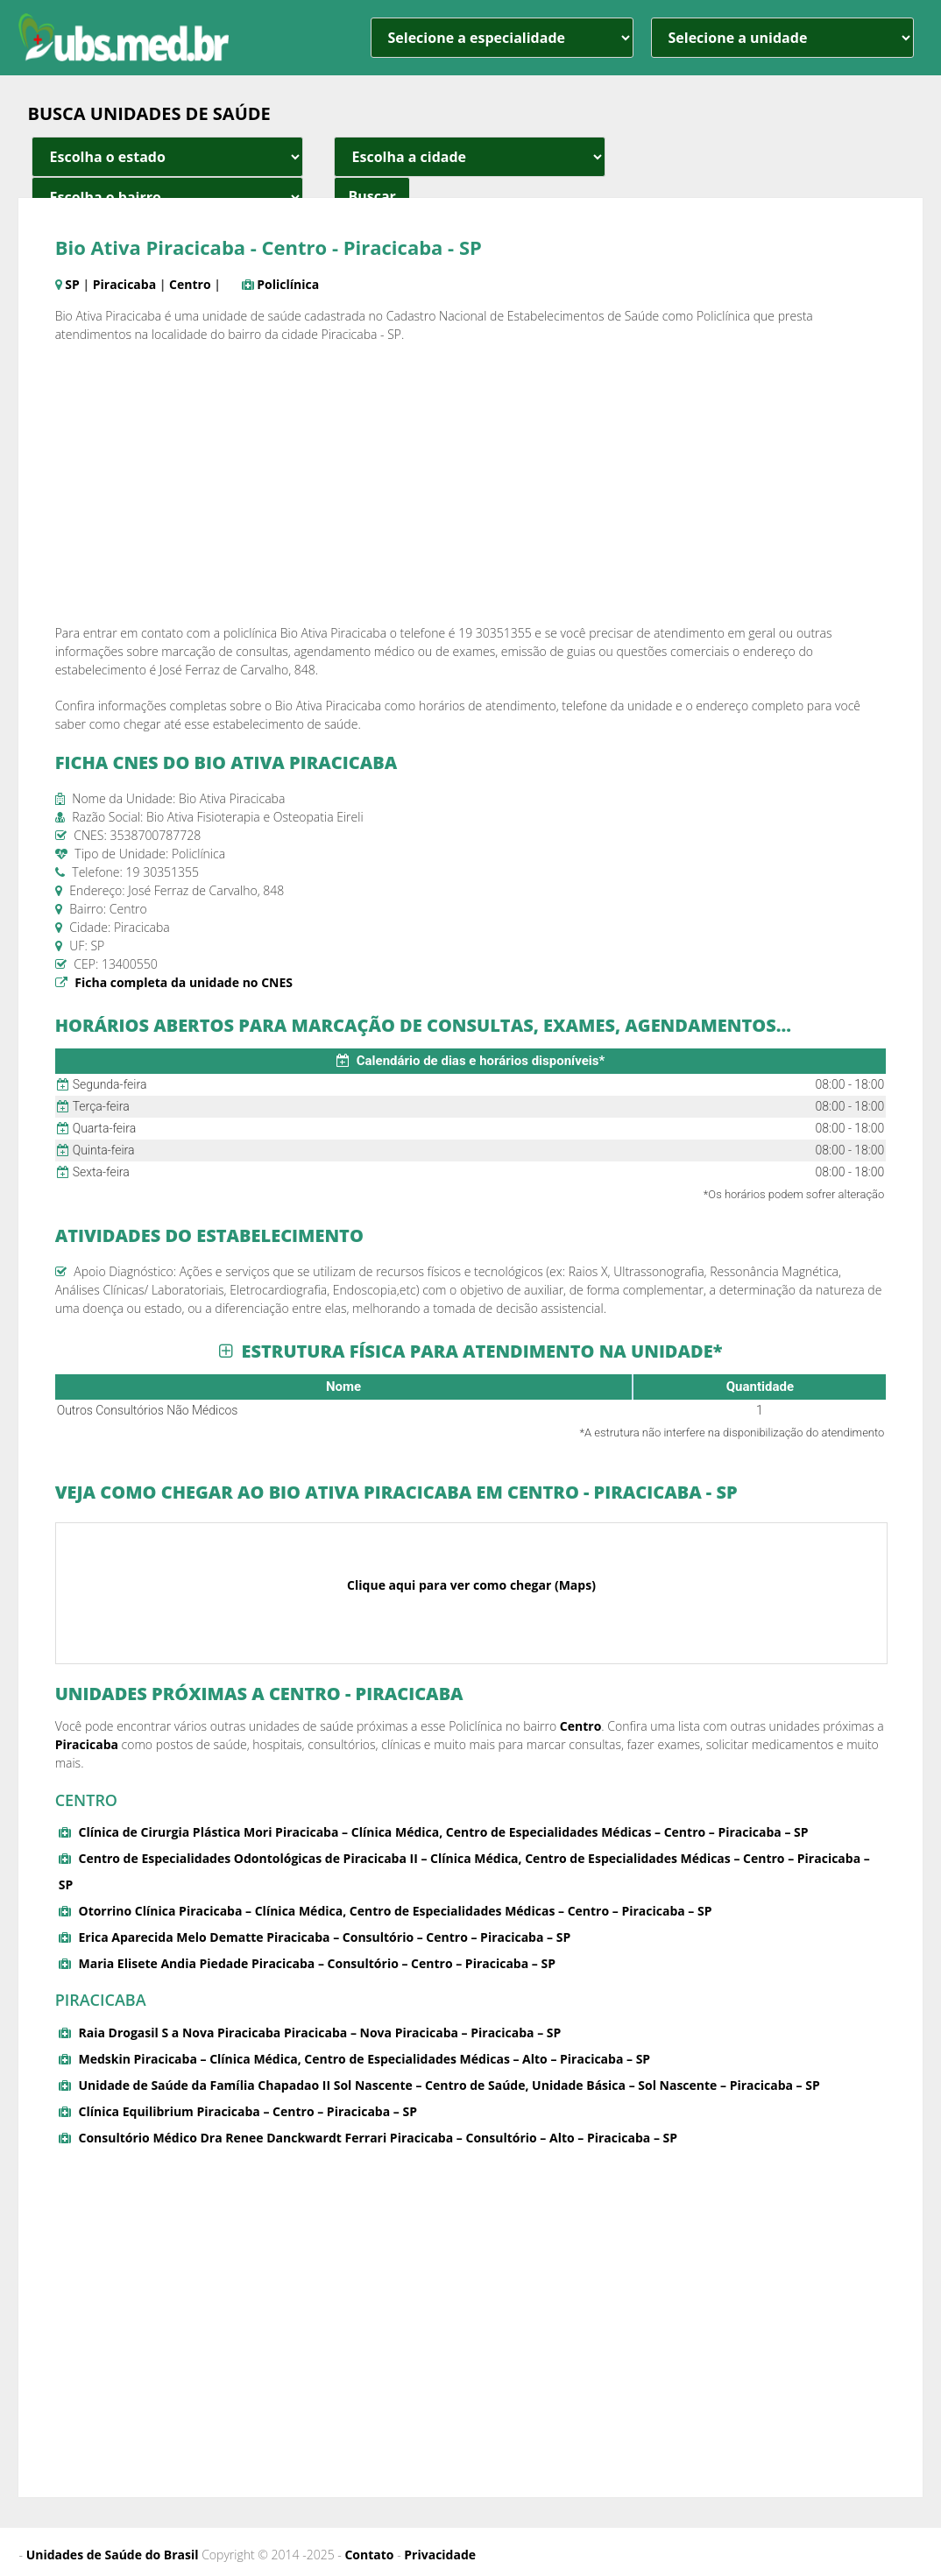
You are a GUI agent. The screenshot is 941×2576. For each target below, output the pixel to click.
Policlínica (288, 284)
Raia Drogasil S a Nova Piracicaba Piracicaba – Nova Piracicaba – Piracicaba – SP (319, 2032)
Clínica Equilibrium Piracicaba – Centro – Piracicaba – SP (247, 2111)
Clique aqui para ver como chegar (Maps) (471, 1585)
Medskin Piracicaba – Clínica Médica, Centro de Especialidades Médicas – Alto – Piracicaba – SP (364, 2058)
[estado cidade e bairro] (167, 157)
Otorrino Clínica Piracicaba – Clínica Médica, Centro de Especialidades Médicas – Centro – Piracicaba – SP (394, 1910)
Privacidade (440, 2554)
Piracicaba (124, 284)
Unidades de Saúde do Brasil (112, 2554)
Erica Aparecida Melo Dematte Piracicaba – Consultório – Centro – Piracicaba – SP (324, 1937)
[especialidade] (502, 38)
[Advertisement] (471, 483)
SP (72, 284)
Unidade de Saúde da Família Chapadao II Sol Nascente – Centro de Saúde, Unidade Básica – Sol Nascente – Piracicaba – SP (448, 2085)
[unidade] (782, 38)
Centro (190, 284)
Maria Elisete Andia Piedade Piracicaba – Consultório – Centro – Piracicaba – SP (316, 1963)
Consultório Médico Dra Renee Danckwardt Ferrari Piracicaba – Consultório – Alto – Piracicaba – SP (377, 2137)
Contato (368, 2554)
